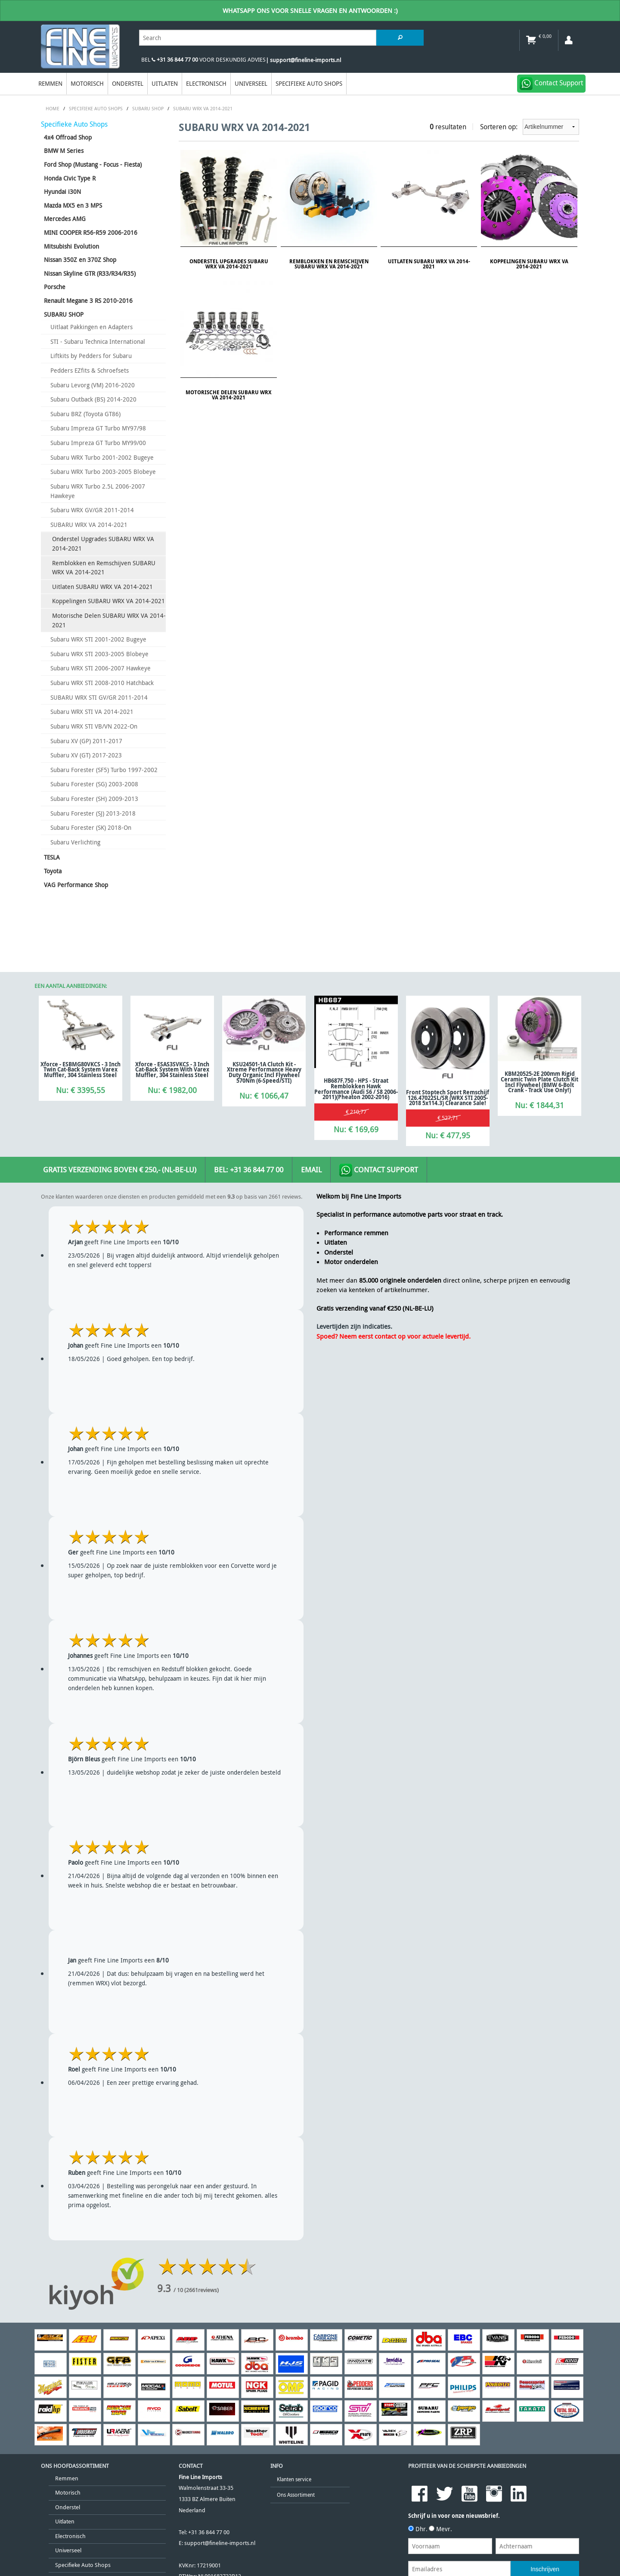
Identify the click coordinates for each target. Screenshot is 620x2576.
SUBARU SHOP (64, 314)
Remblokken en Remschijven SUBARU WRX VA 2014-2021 (103, 567)
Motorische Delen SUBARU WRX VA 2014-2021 (109, 620)
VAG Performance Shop (76, 885)
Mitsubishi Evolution (71, 246)
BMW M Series (64, 150)
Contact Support (378, 1170)
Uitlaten (165, 83)
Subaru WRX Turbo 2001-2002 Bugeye (102, 457)
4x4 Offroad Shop (68, 137)
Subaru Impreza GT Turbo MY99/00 (98, 443)
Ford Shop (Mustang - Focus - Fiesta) (93, 164)
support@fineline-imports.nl (219, 2543)
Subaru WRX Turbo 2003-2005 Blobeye (103, 471)
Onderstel (127, 83)
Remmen (50, 83)
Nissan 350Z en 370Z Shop (80, 259)
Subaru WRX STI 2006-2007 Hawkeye (100, 668)
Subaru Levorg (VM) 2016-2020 (92, 385)
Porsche (54, 287)
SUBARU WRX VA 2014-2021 (88, 524)
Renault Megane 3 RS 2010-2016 (88, 300)
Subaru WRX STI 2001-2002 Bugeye (98, 639)
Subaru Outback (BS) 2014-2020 (93, 399)
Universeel (251, 83)
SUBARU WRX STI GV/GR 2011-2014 (99, 697)
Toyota (53, 871)
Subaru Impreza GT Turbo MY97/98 (98, 428)
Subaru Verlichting (75, 842)
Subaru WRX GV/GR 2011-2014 (92, 510)
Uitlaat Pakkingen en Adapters (91, 327)
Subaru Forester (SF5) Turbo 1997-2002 (104, 770)
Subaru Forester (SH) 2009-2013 (94, 798)
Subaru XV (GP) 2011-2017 (86, 741)
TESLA (52, 857)
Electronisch (206, 83)
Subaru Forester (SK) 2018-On (90, 827)
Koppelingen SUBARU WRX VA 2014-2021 (108, 601)
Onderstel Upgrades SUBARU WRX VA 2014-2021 (103, 543)
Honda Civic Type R (70, 178)
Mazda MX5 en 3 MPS (73, 205)
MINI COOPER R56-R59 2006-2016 (90, 232)
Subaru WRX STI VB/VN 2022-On (93, 726)
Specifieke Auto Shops (309, 83)
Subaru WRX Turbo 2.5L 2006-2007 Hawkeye (97, 491)
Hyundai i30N (62, 191)
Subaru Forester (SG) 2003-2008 (94, 784)
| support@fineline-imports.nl (303, 60)
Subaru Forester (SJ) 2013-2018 (93, 813)
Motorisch (87, 83)
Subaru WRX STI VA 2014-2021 (91, 711)
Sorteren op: (529, 127)
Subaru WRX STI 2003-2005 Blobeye (99, 654)
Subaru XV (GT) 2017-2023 (86, 755)
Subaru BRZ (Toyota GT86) (85, 414)
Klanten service (294, 2479)
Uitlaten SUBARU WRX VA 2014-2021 (102, 586)
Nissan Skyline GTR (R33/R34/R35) (90, 273)
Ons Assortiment (296, 2495)
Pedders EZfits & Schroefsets (89, 370)
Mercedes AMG (65, 219)
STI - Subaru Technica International (97, 341)
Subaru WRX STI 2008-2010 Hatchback (102, 683)
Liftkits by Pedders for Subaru (91, 356)
